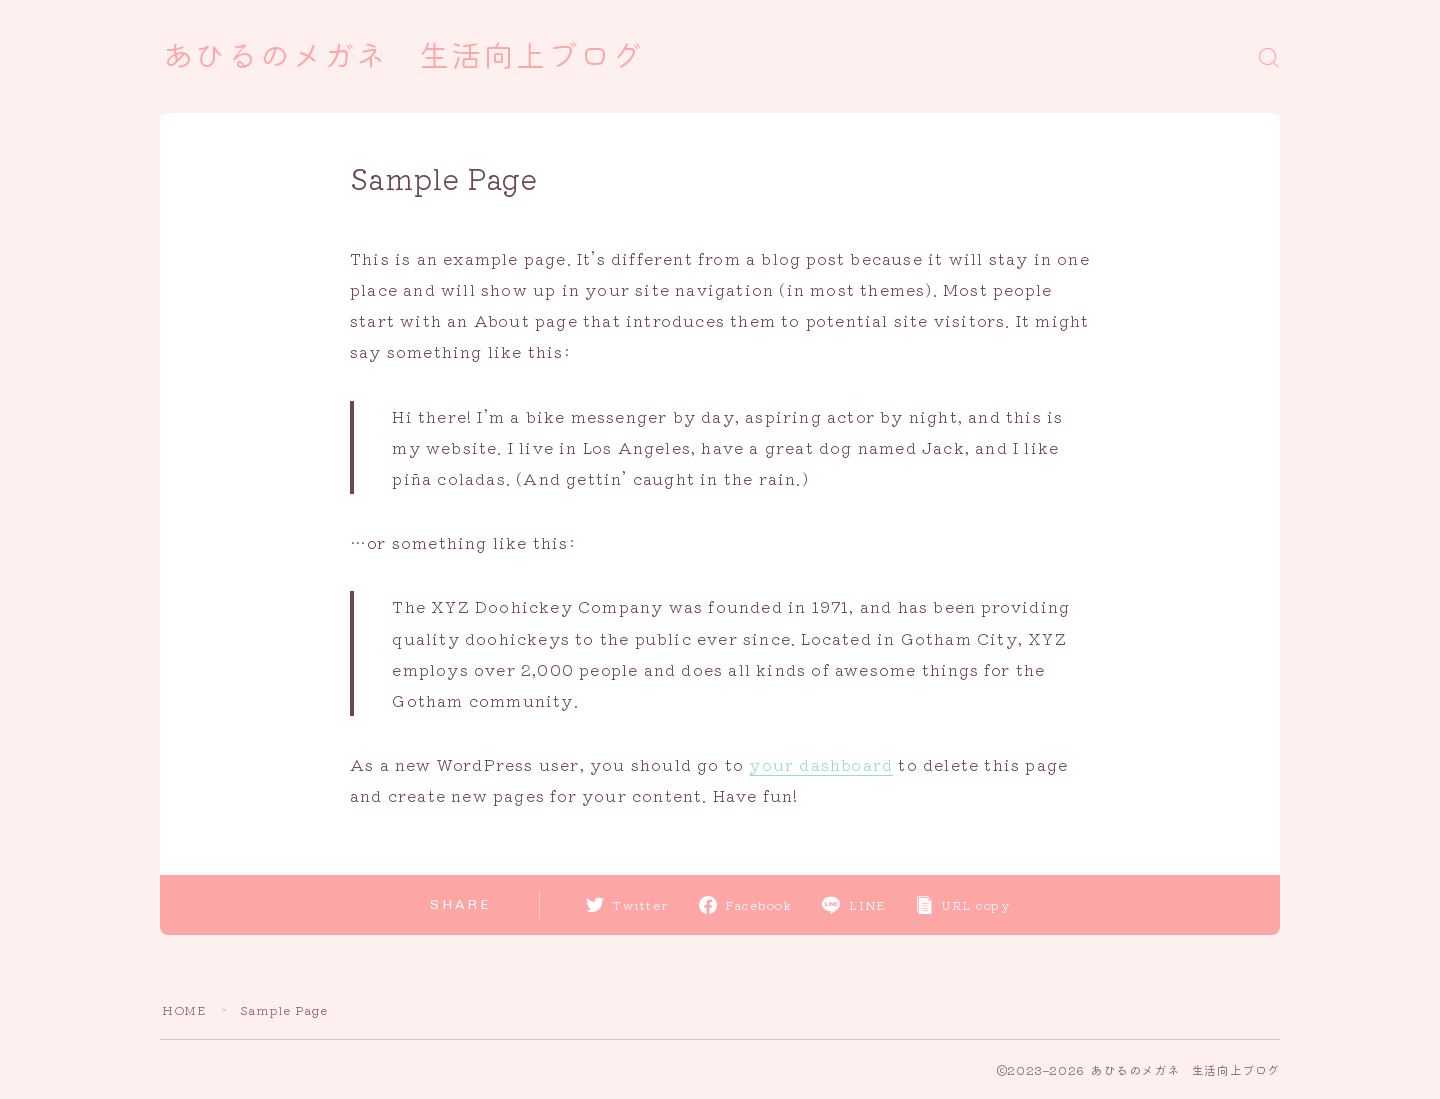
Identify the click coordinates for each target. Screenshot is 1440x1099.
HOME (184, 1009)
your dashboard (821, 764)
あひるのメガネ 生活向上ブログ (403, 57)
